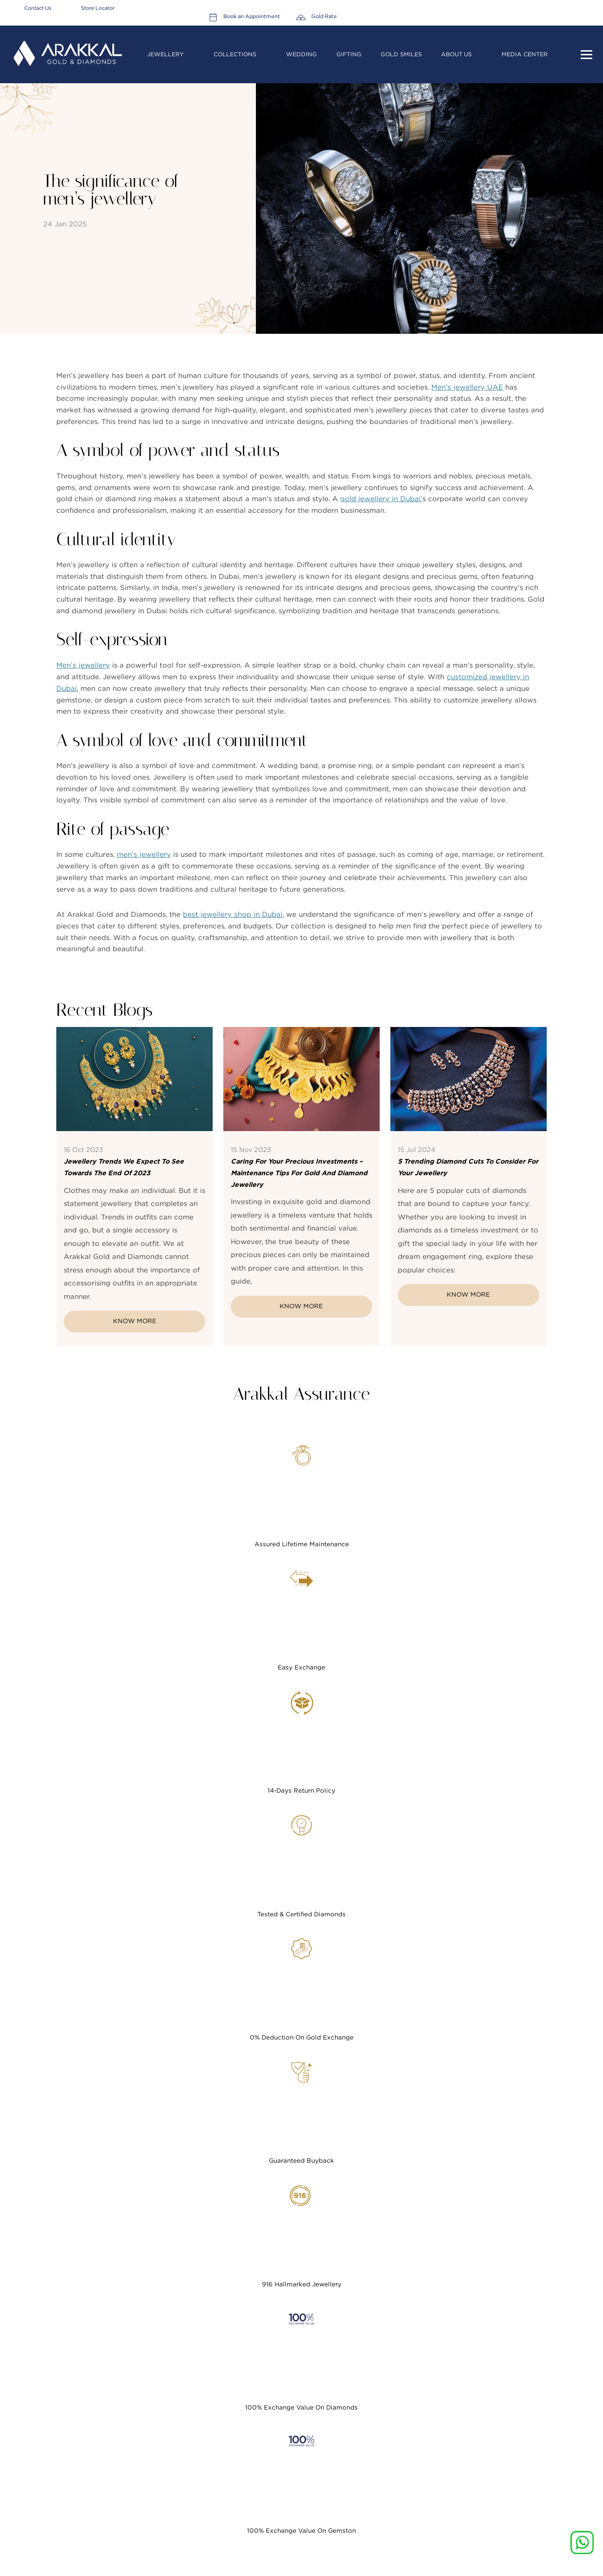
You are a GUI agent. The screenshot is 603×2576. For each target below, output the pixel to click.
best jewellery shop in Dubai (232, 917)
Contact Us (37, 8)
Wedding (302, 48)
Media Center (525, 48)
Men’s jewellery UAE (466, 391)
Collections (235, 48)
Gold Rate (582, 8)
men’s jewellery (143, 857)
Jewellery (165, 48)
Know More (134, 1327)
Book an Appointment (513, 8)
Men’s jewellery (82, 669)
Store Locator (97, 8)
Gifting (349, 48)
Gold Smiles (401, 48)
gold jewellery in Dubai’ (381, 502)
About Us (457, 48)
